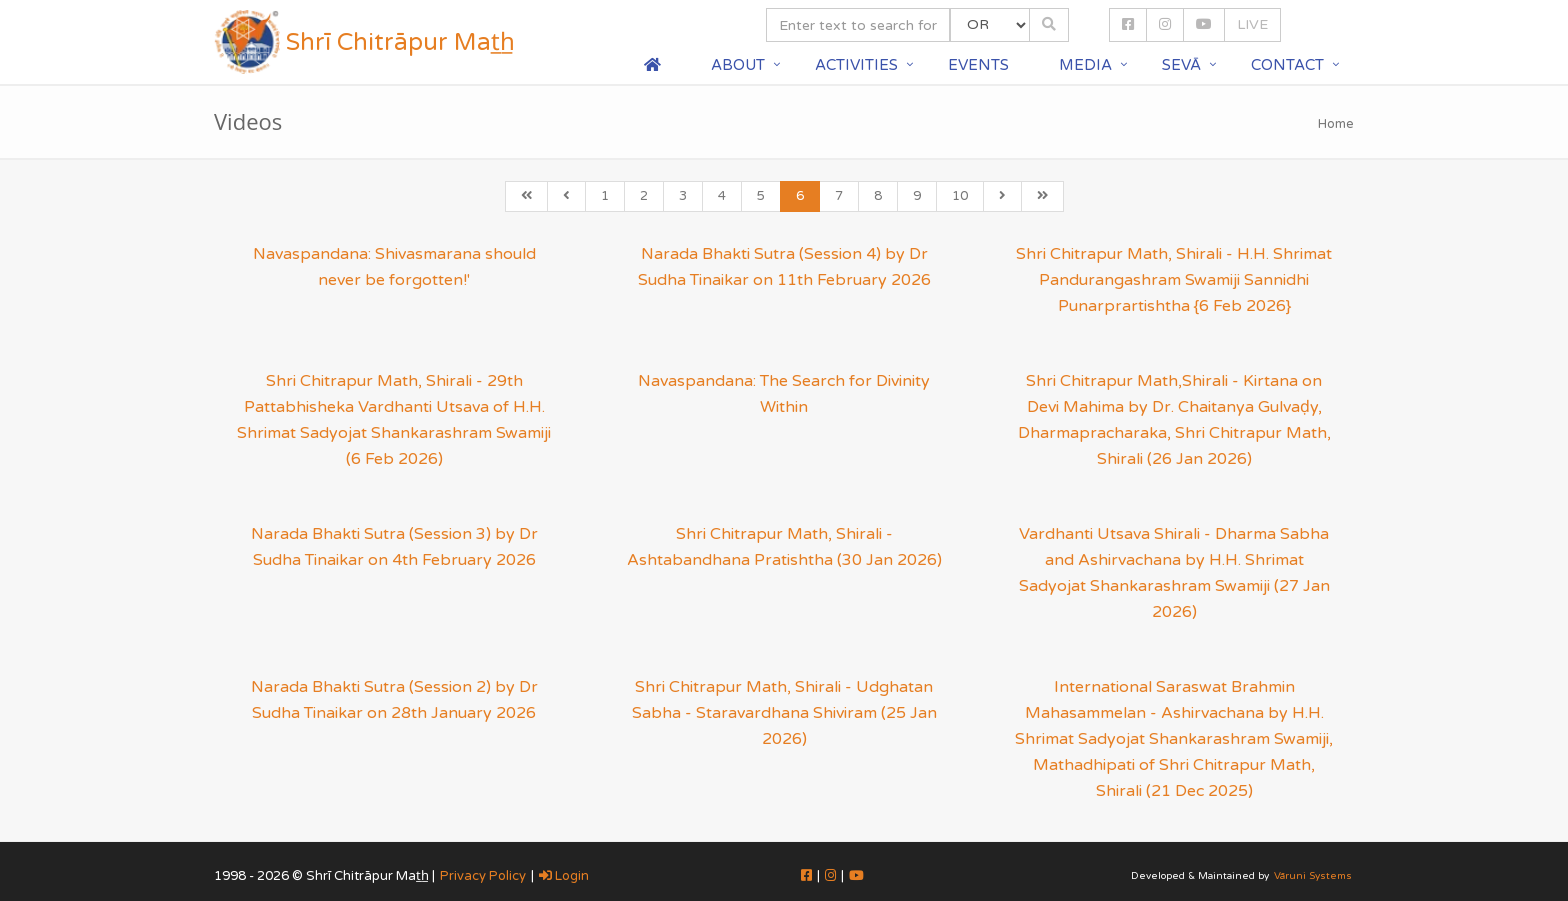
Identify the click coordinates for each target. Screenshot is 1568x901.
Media (1085, 65)
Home (1336, 124)
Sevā (1181, 65)
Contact (1287, 65)
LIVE (1252, 24)
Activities (856, 65)
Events (978, 65)
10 (960, 196)
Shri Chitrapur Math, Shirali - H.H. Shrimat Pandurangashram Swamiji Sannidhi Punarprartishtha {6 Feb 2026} (1174, 280)
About (738, 65)
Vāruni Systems (1313, 876)
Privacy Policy (483, 876)
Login (564, 876)
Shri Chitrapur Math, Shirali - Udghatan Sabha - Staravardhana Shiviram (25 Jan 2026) (784, 713)
